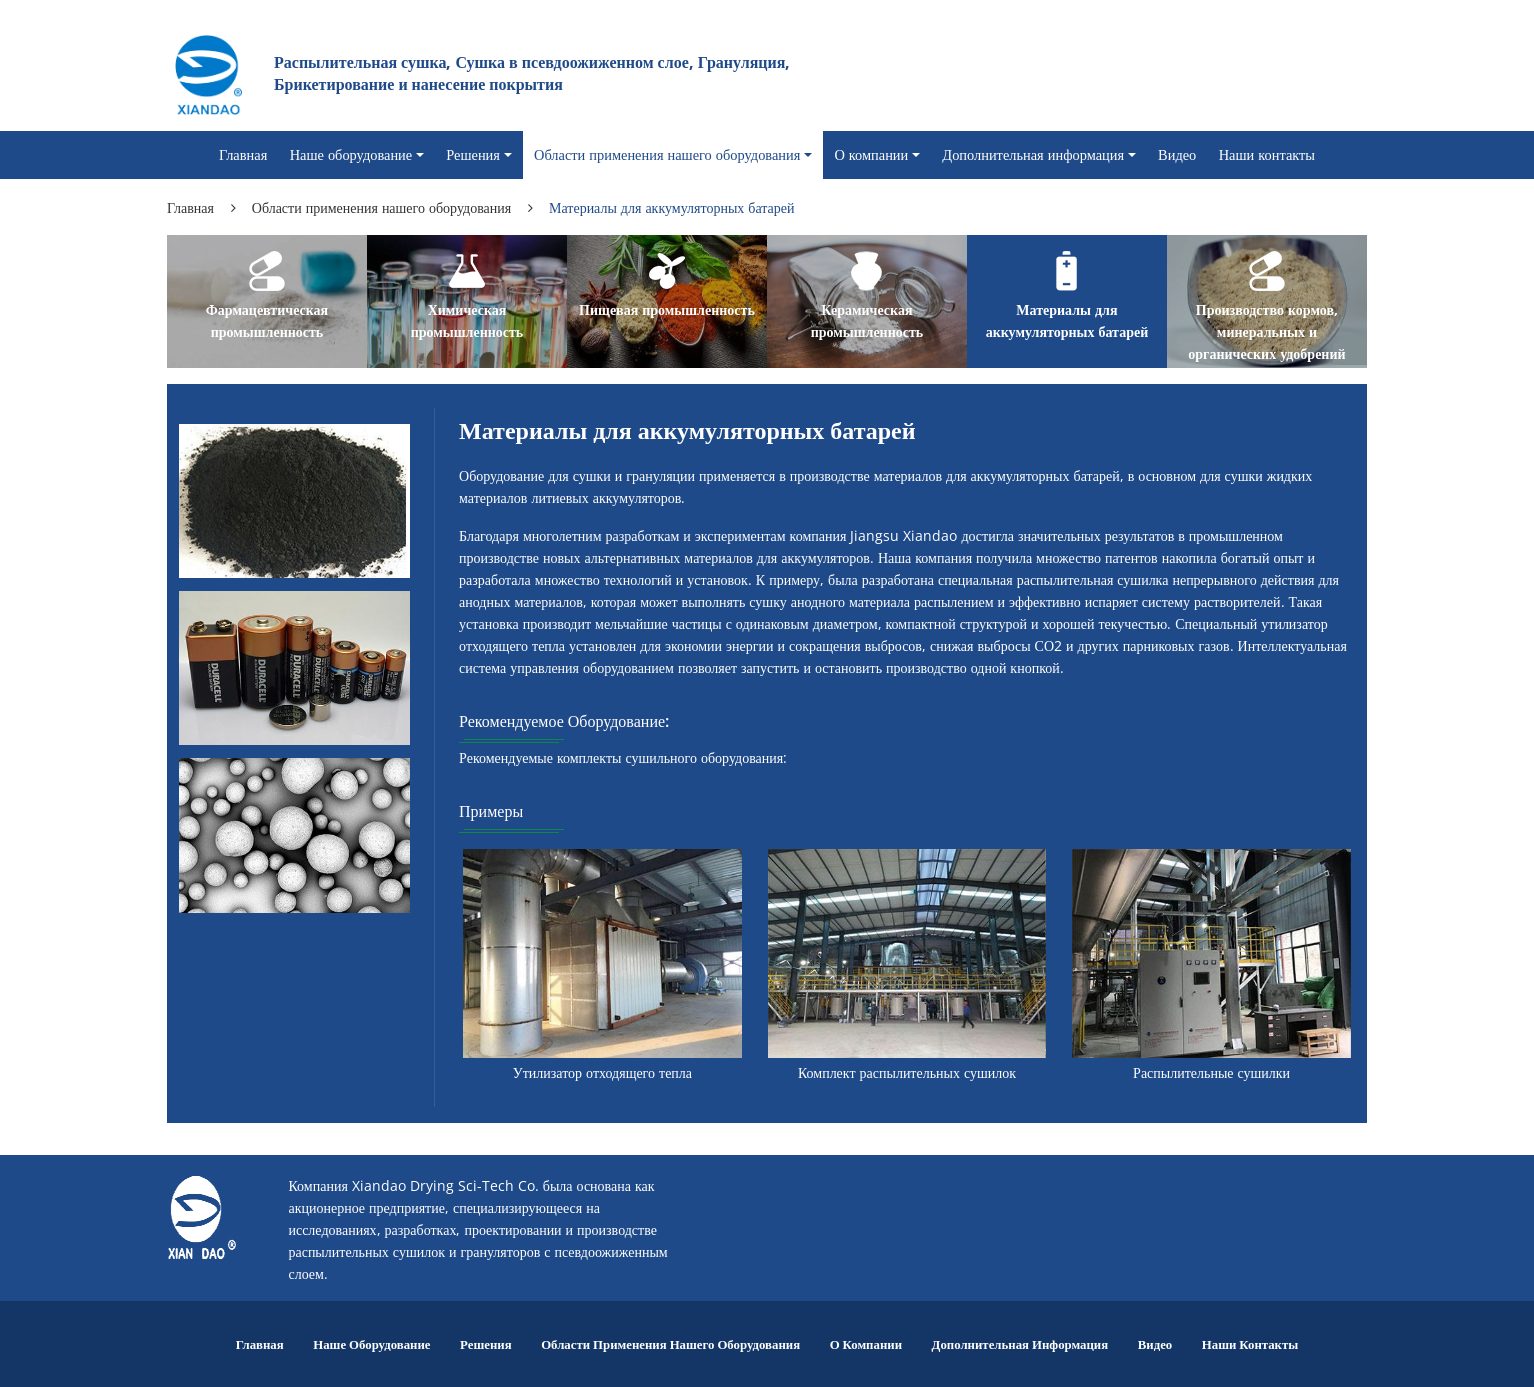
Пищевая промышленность (667, 309)
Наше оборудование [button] (351, 154)
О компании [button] (871, 154)
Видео (1177, 154)
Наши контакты (1267, 154)
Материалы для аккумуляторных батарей (1067, 320)
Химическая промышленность (467, 320)
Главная (243, 154)
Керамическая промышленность (867, 320)
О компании (866, 1344)
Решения (485, 1344)
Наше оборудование (371, 1344)
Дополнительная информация (1020, 1344)
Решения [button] (473, 154)
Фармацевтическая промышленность (267, 320)
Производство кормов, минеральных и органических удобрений (1266, 331)
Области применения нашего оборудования (381, 207)
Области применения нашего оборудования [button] (667, 154)
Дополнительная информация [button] (1033, 154)
